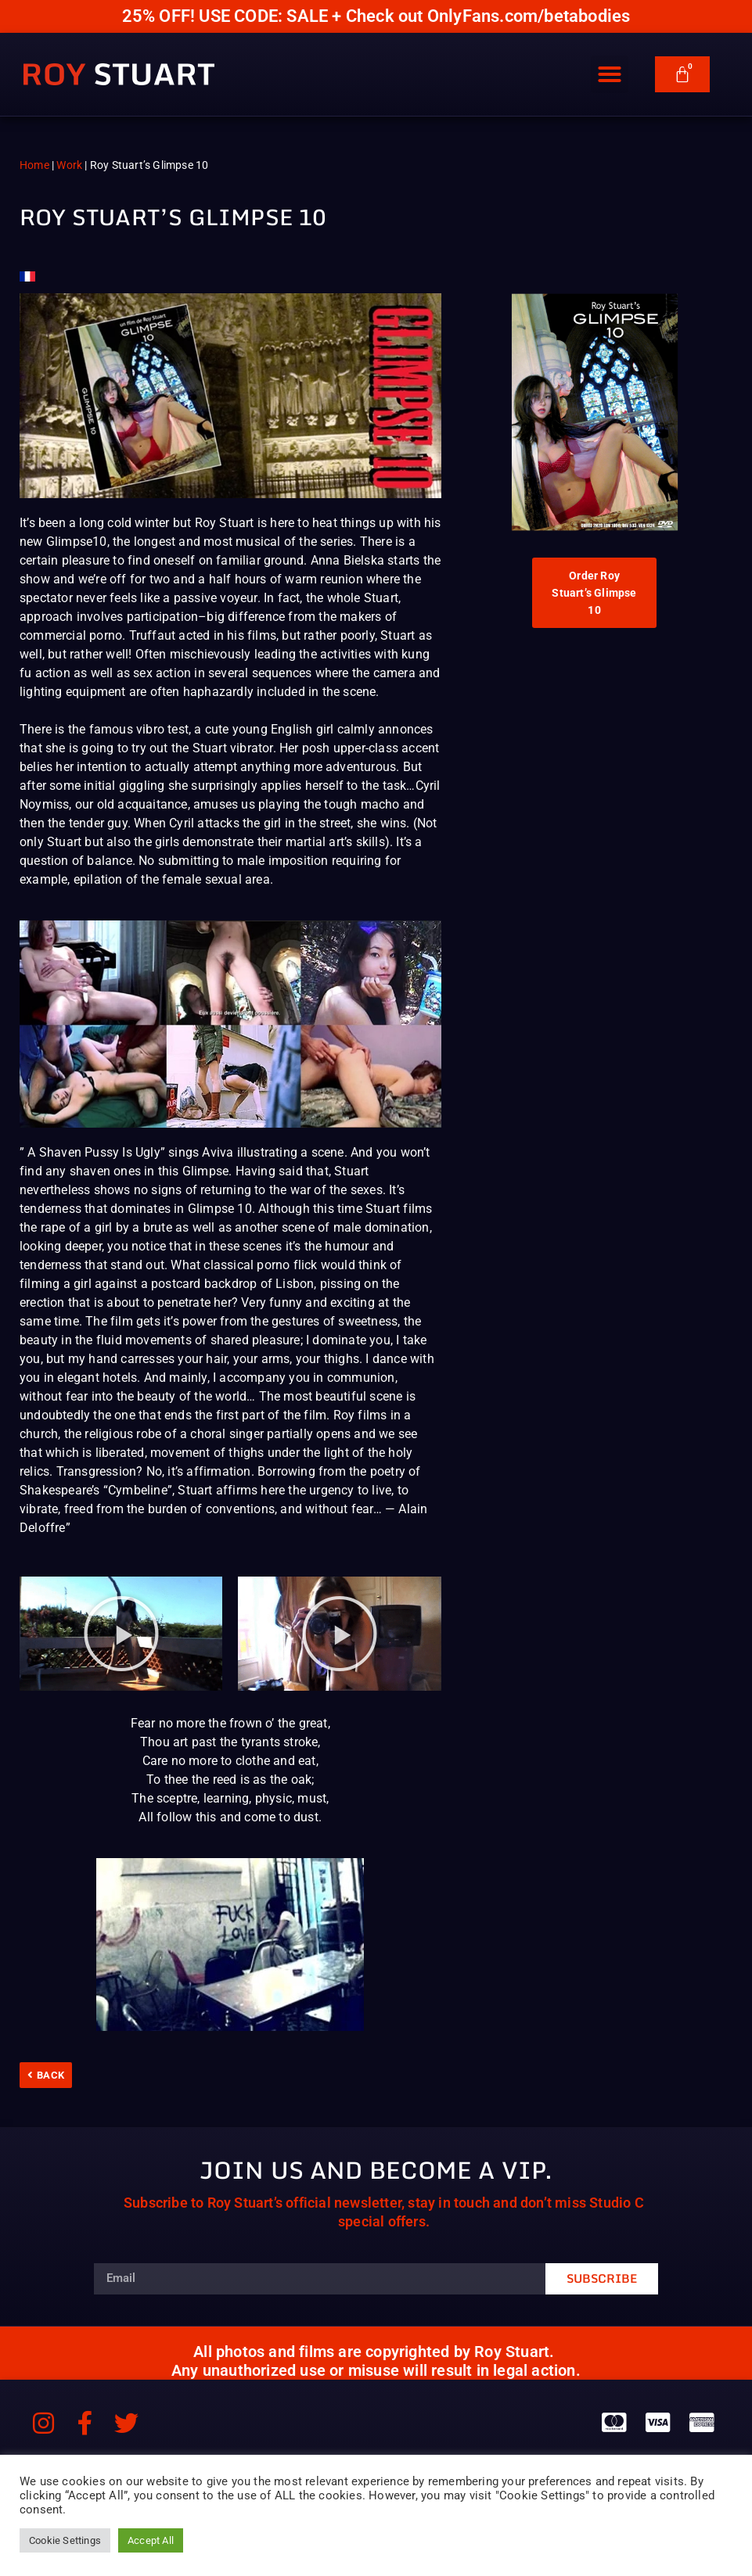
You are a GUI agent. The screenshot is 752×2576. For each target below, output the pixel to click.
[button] (609, 74)
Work (69, 165)
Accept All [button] (151, 2540)
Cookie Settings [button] (65, 2540)
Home (34, 165)
